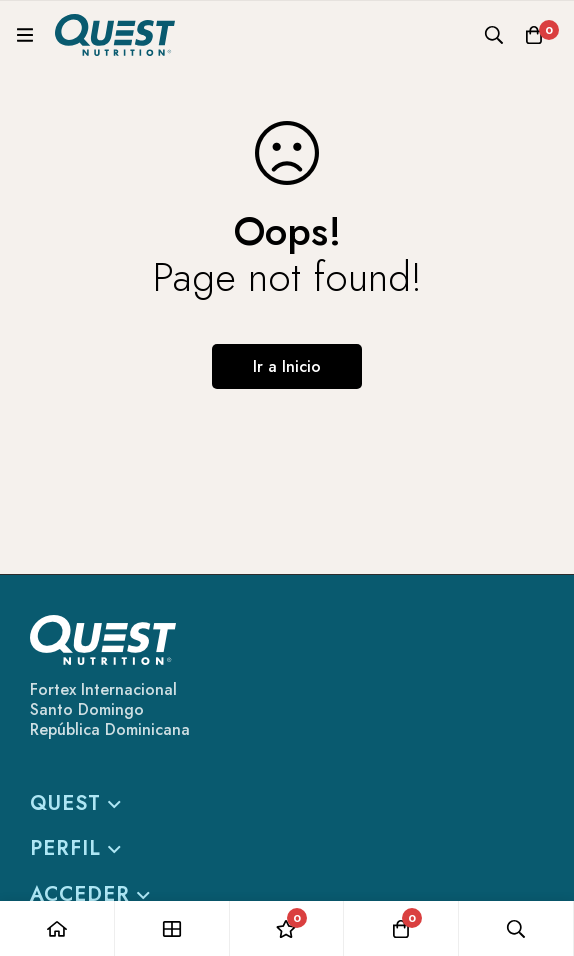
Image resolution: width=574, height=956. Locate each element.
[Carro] (534, 35)
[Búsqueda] (494, 35)
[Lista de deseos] (287, 928)
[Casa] (57, 928)
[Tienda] (172, 928)
